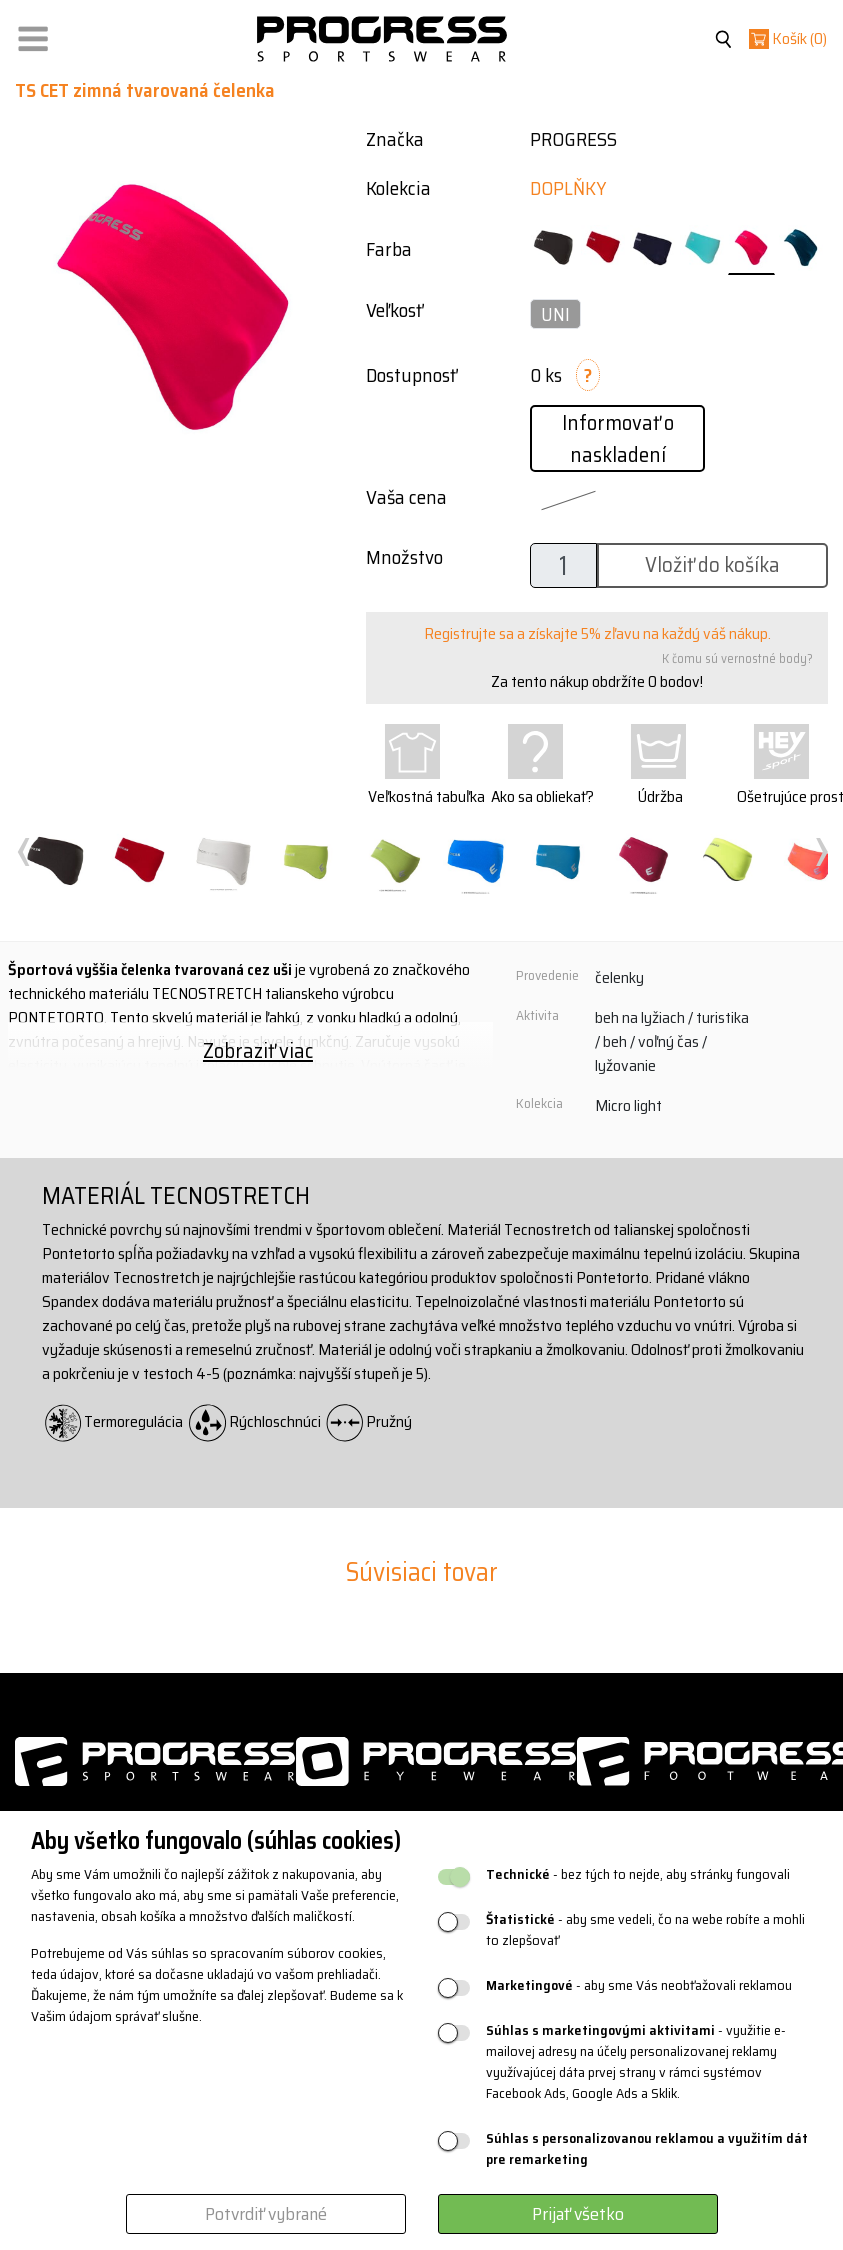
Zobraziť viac (258, 1050)
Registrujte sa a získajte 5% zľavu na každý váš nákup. (597, 633)
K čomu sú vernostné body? (737, 658)
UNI (555, 314)
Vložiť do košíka (712, 564)
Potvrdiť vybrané (266, 2214)
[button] (33, 34)
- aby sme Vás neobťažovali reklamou (639, 1985)
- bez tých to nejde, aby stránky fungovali (638, 1874)
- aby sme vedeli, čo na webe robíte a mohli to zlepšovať (645, 1930)
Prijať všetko (578, 2214)
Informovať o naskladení (618, 438)
